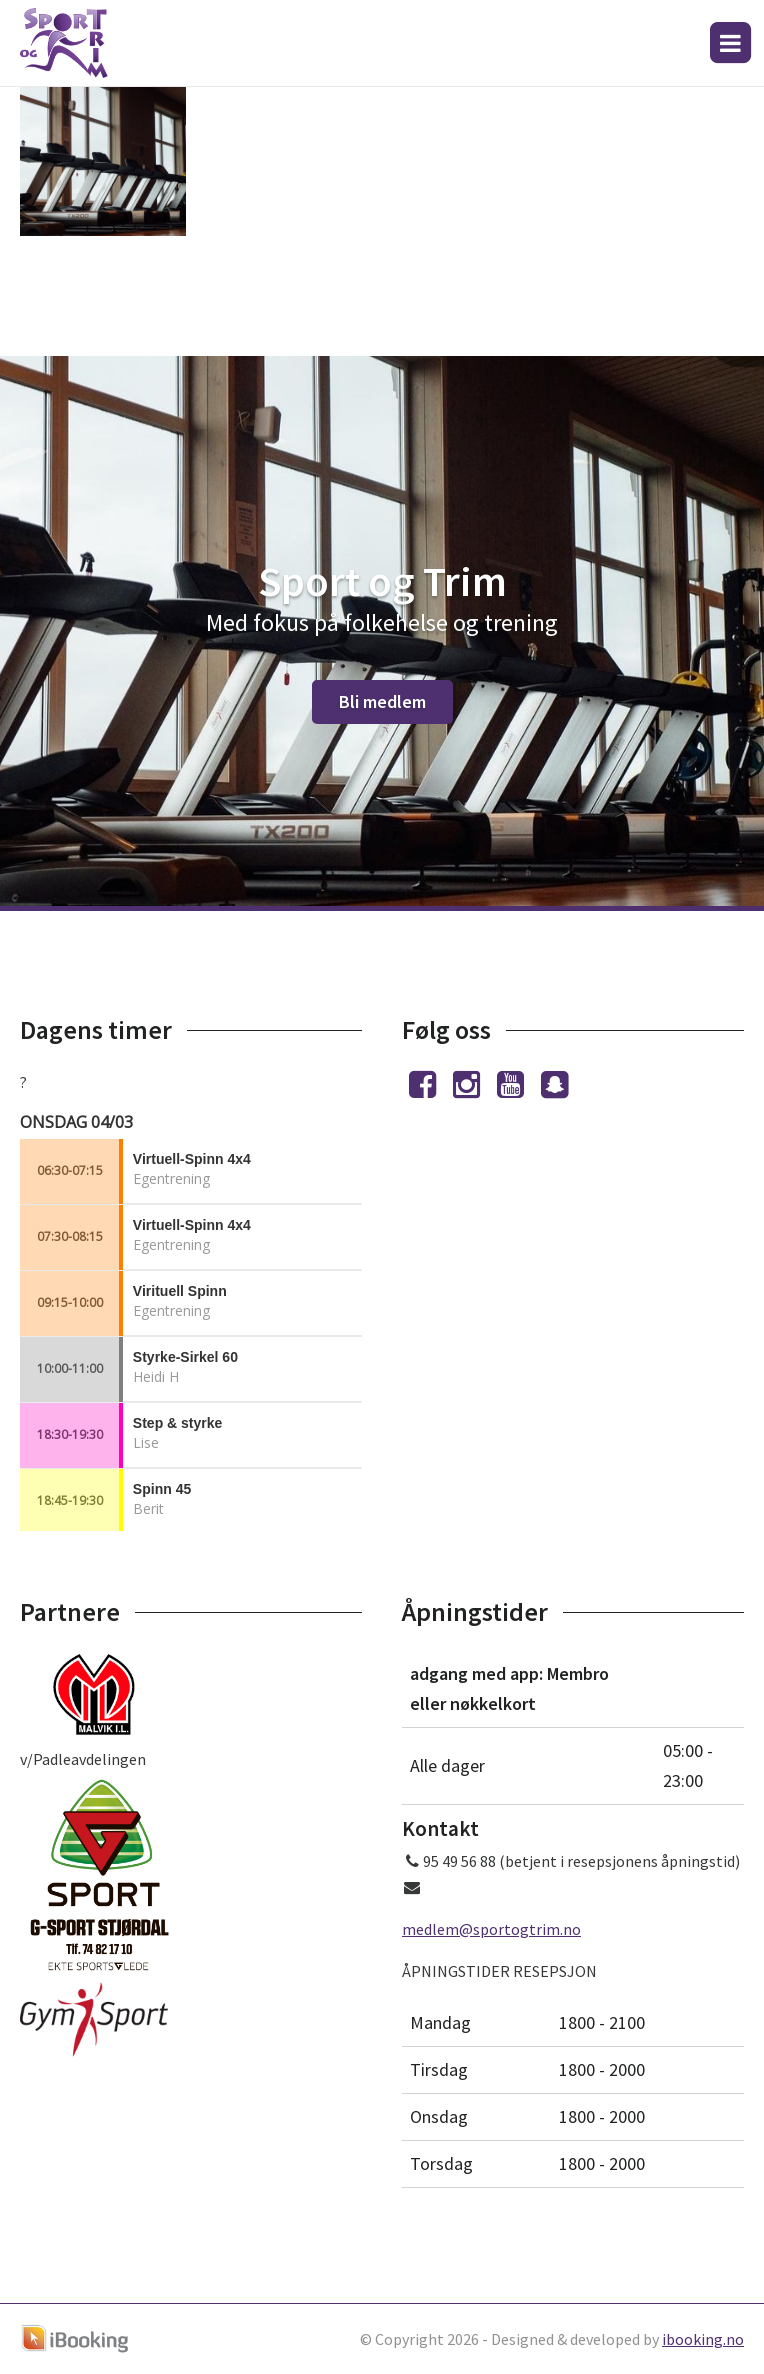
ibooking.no (703, 2339)
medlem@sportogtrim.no (491, 1929)
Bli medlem (382, 701)
